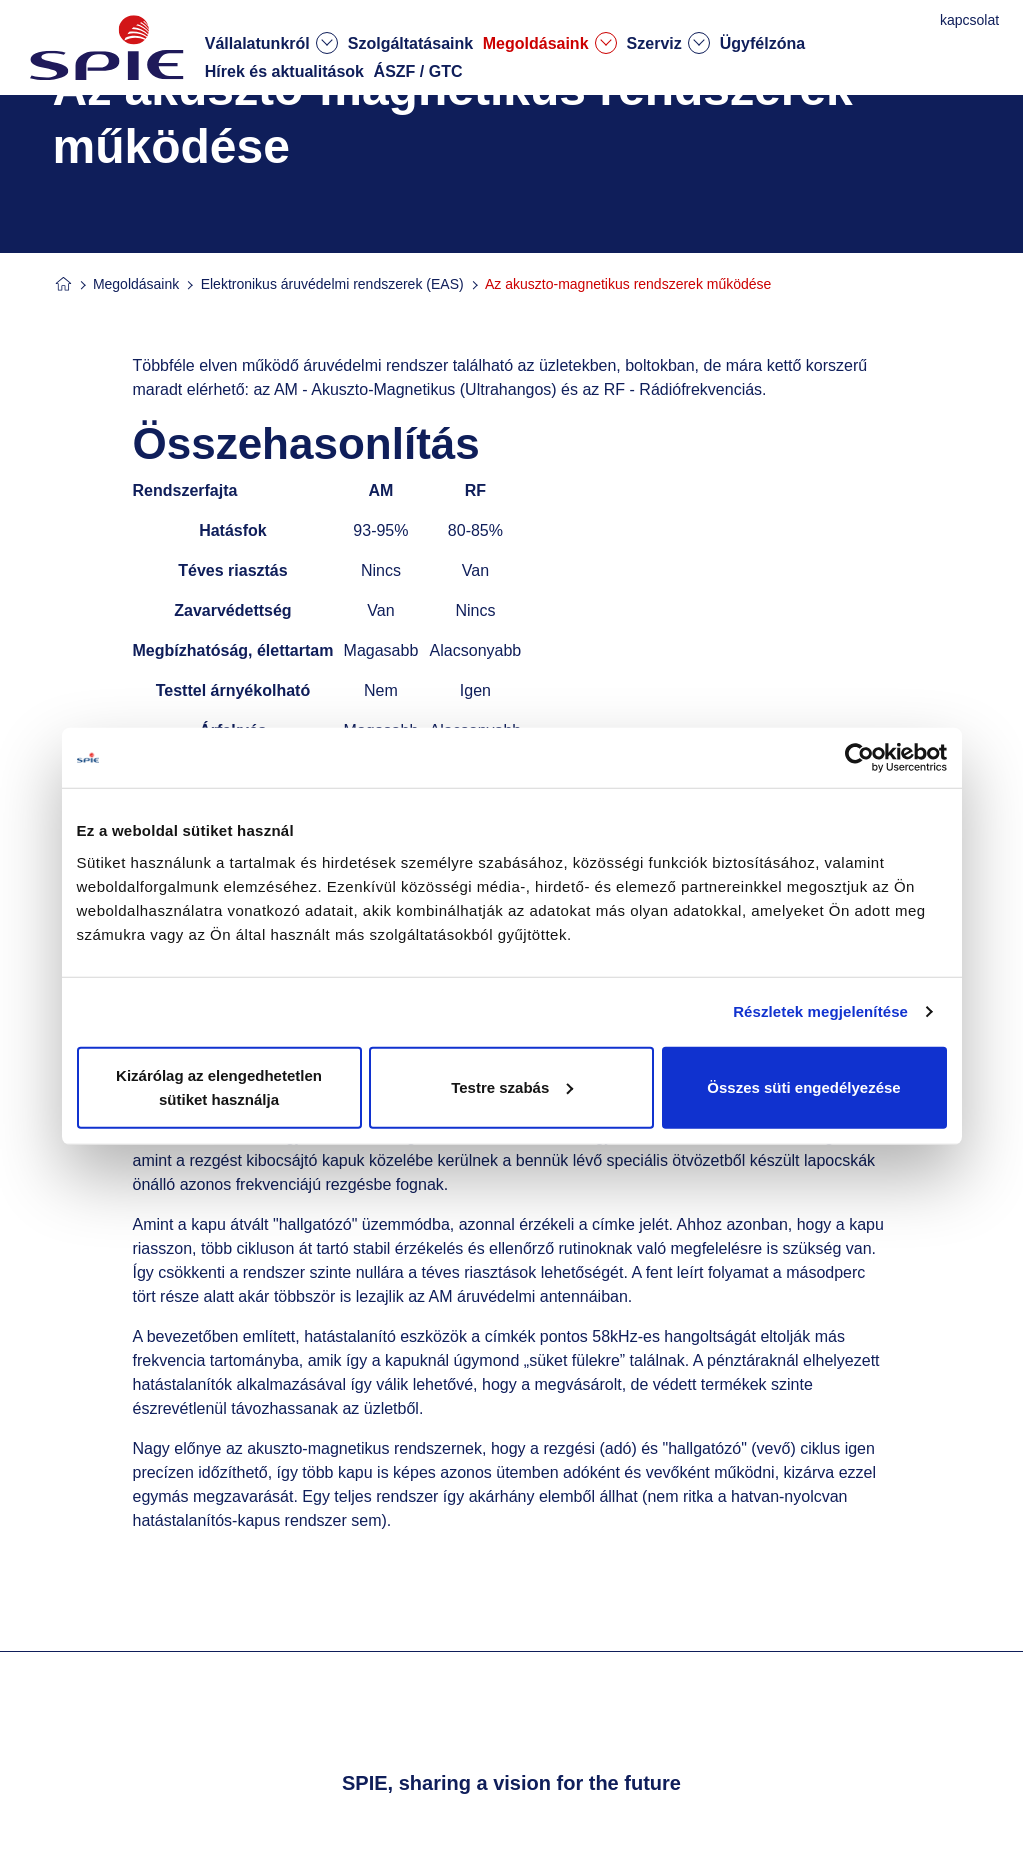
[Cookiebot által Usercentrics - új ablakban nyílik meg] (859, 758)
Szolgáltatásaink (410, 43)
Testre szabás (512, 1086)
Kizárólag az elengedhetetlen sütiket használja (219, 1086)
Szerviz (669, 43)
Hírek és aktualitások (284, 71)
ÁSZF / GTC (418, 71)
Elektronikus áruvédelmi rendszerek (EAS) (332, 284)
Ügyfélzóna (762, 43)
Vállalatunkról (271, 43)
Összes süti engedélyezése (803, 1086)
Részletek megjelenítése (820, 1011)
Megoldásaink (550, 43)
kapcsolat (971, 20)
